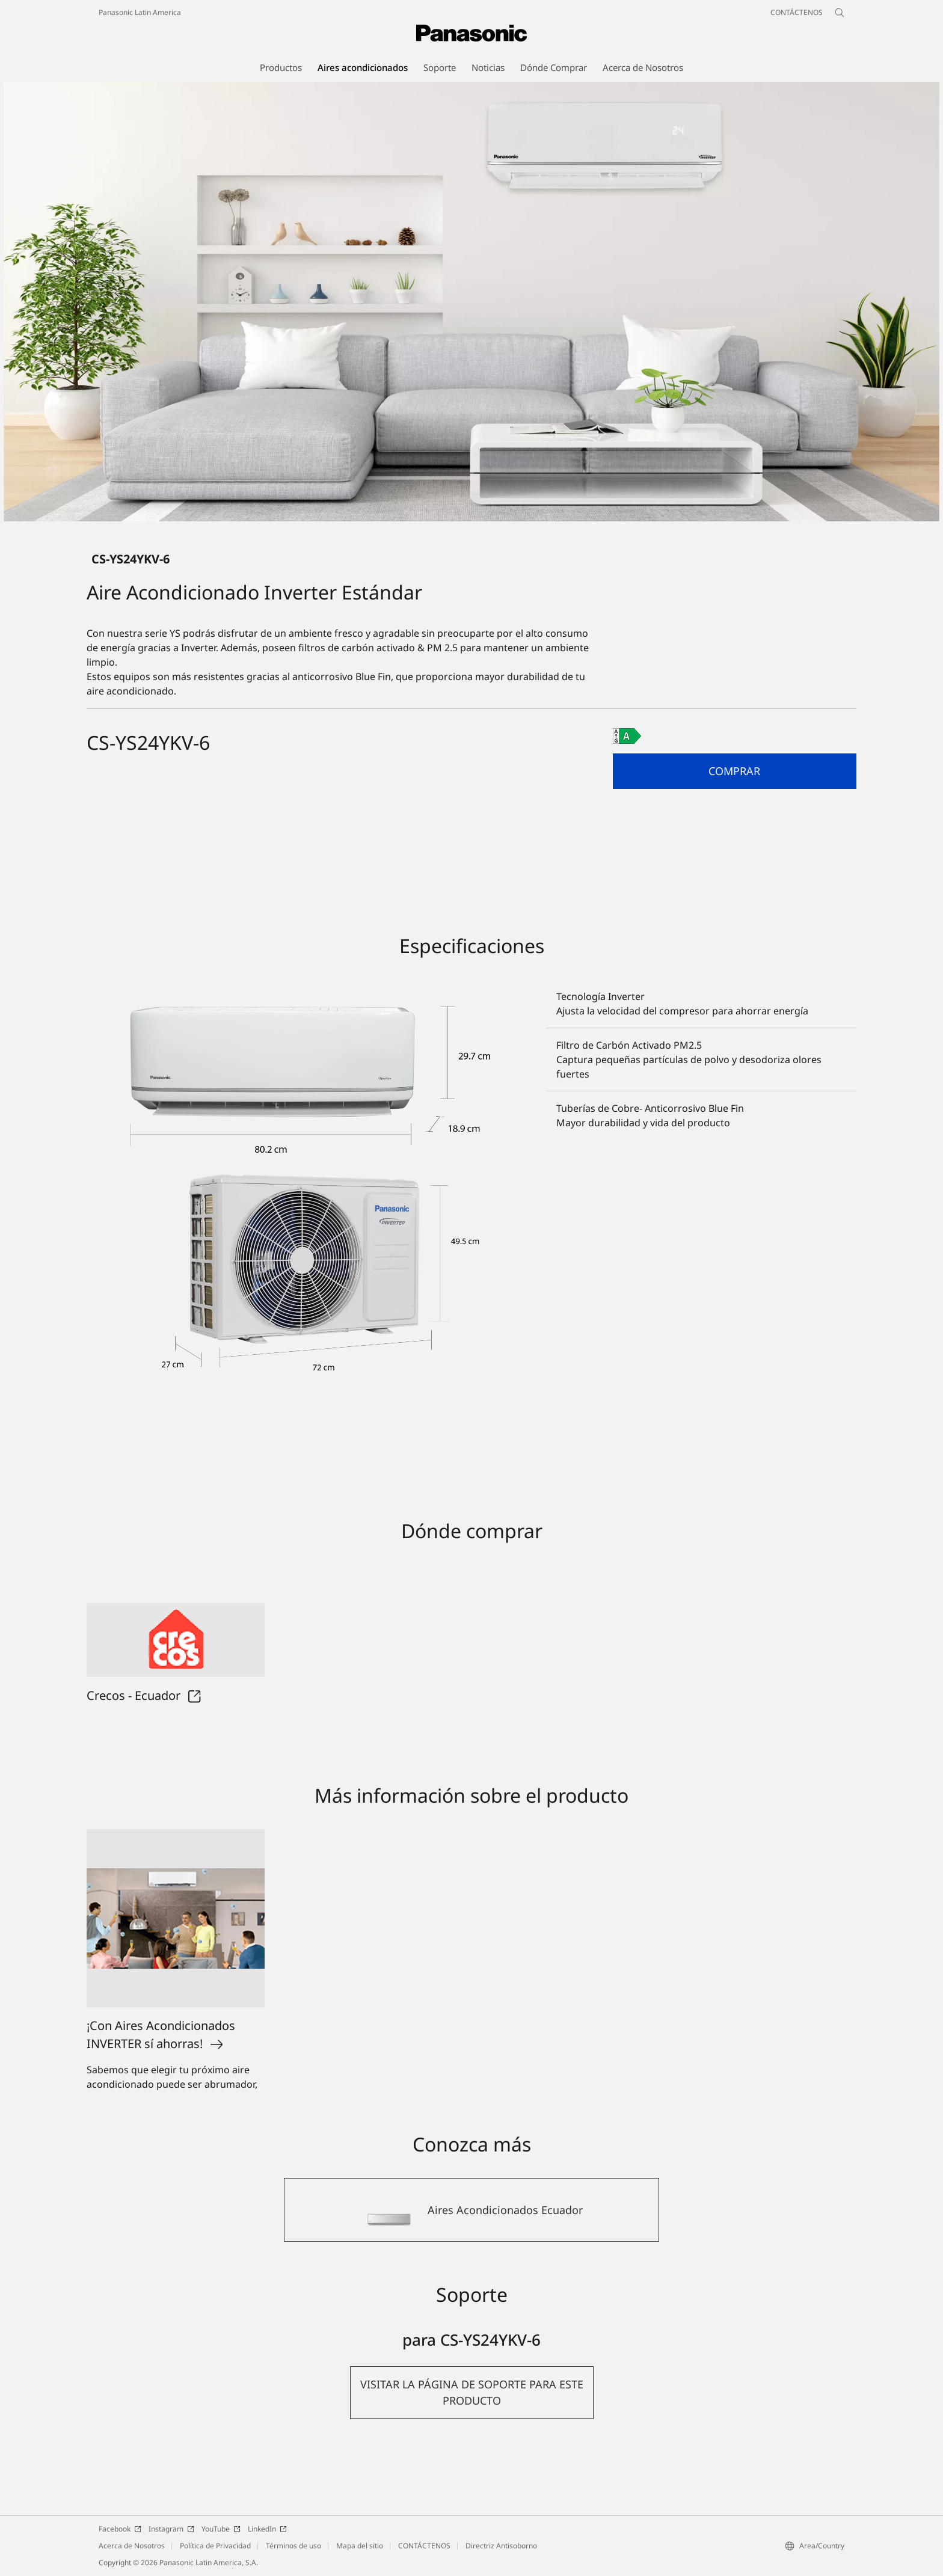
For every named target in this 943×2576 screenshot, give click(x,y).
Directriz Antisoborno (501, 2546)
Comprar (734, 771)
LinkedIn (267, 2529)
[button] (734, 771)
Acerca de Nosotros (132, 2546)
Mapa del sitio (359, 2546)
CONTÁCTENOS (424, 2546)
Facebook (120, 2529)
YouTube (221, 2529)
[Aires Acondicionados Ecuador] (471, 2210)
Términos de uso (293, 2546)
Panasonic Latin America (140, 12)
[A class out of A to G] (627, 736)
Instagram (171, 2529)
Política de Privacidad (215, 2546)
